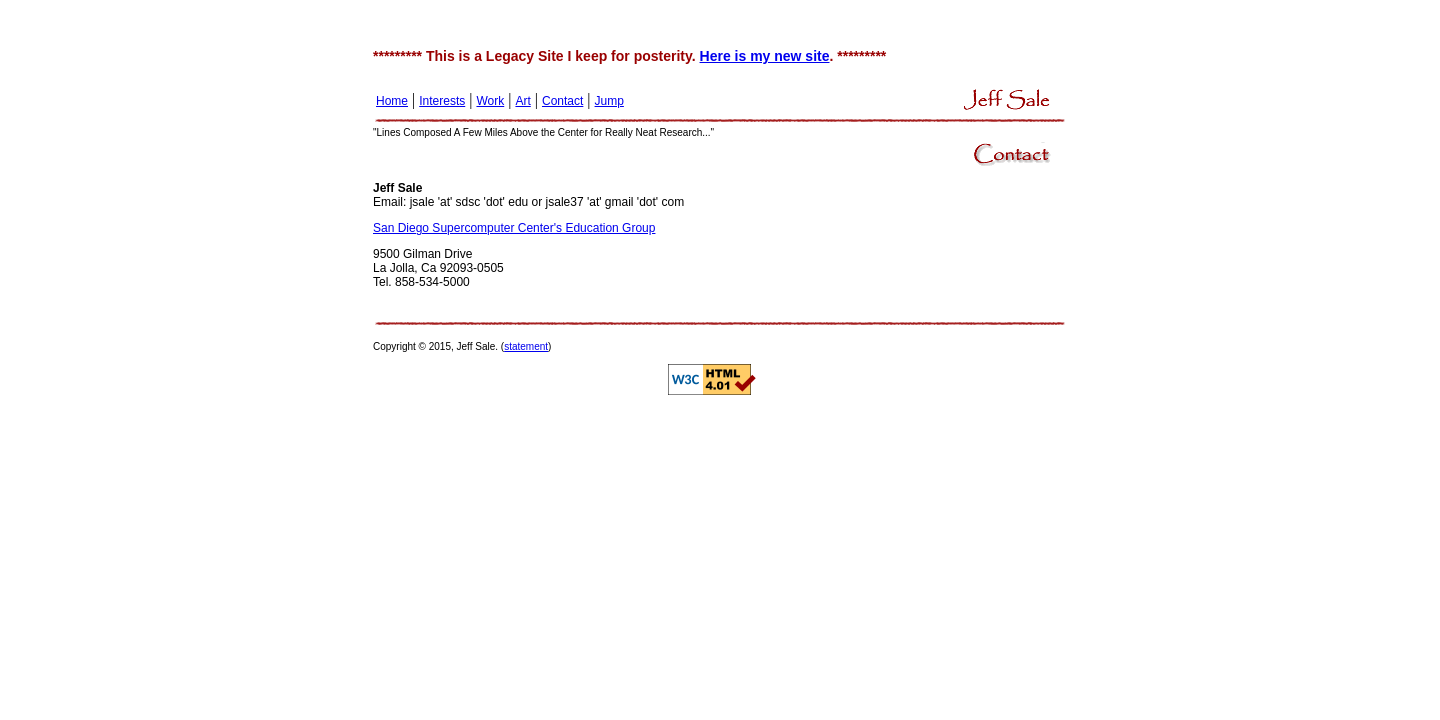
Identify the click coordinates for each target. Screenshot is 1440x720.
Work (490, 101)
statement (526, 346)
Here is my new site (765, 56)
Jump (609, 101)
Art (522, 101)
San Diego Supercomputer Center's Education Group (514, 228)
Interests (442, 101)
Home (392, 101)
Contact (562, 101)
